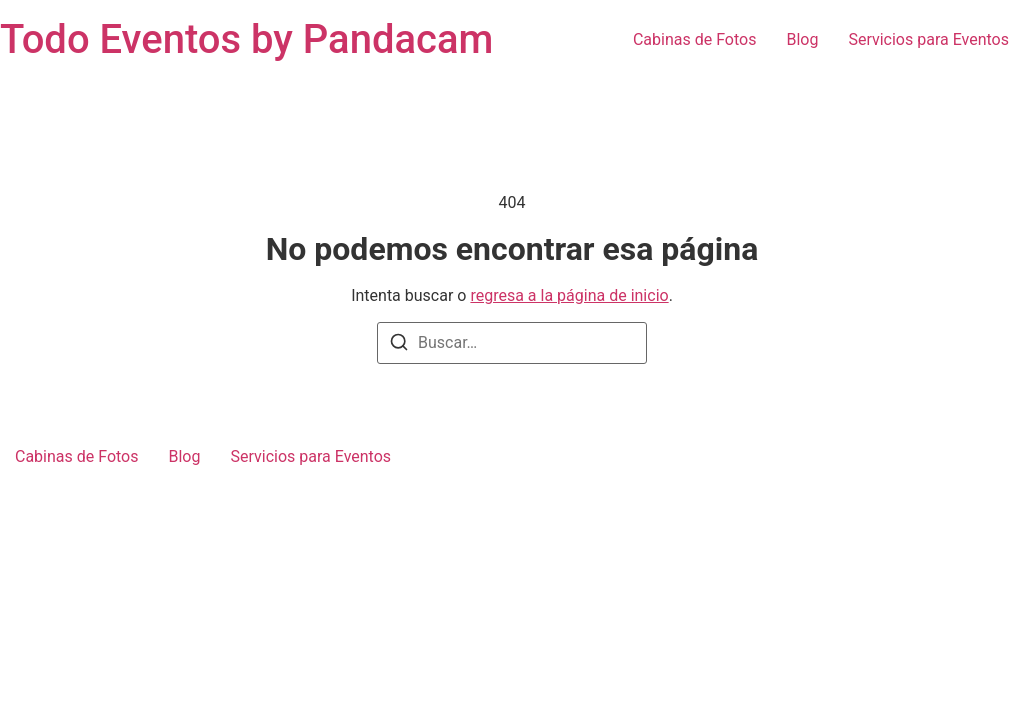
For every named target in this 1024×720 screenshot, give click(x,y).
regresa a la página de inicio (569, 295)
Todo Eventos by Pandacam (246, 39)
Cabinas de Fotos (695, 39)
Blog (802, 39)
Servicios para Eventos (928, 39)
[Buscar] (399, 345)
